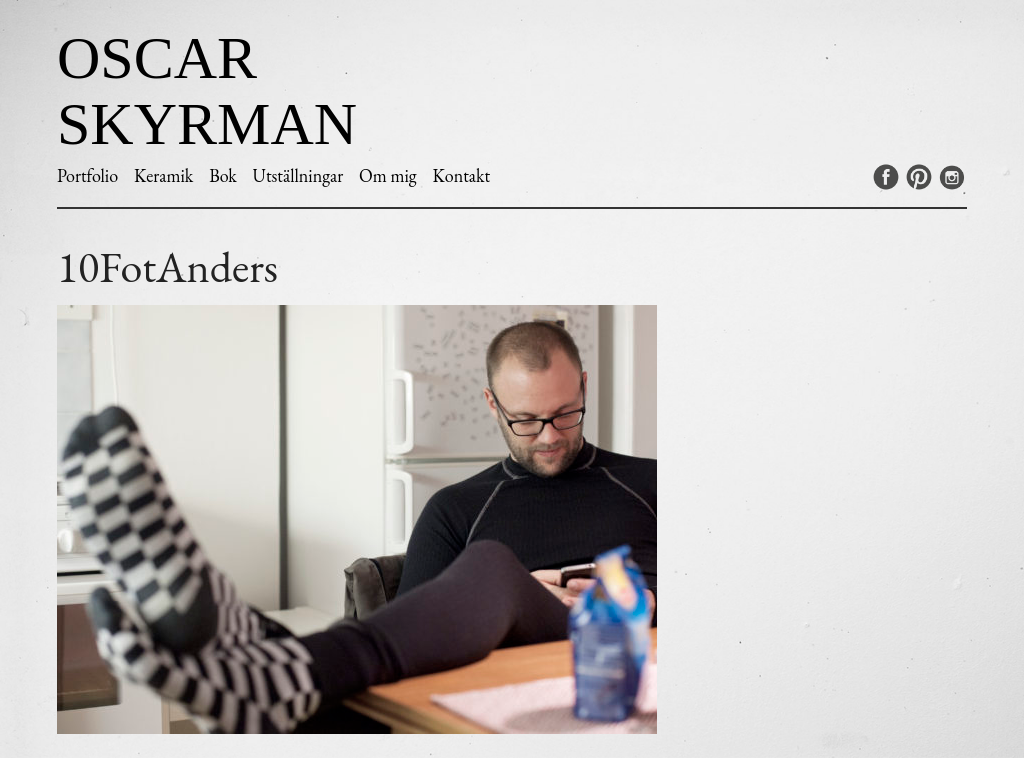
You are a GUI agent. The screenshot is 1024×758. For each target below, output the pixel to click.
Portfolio (87, 175)
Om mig (388, 175)
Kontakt (461, 175)
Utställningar (298, 175)
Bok (223, 175)
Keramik (163, 175)
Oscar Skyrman (207, 91)
